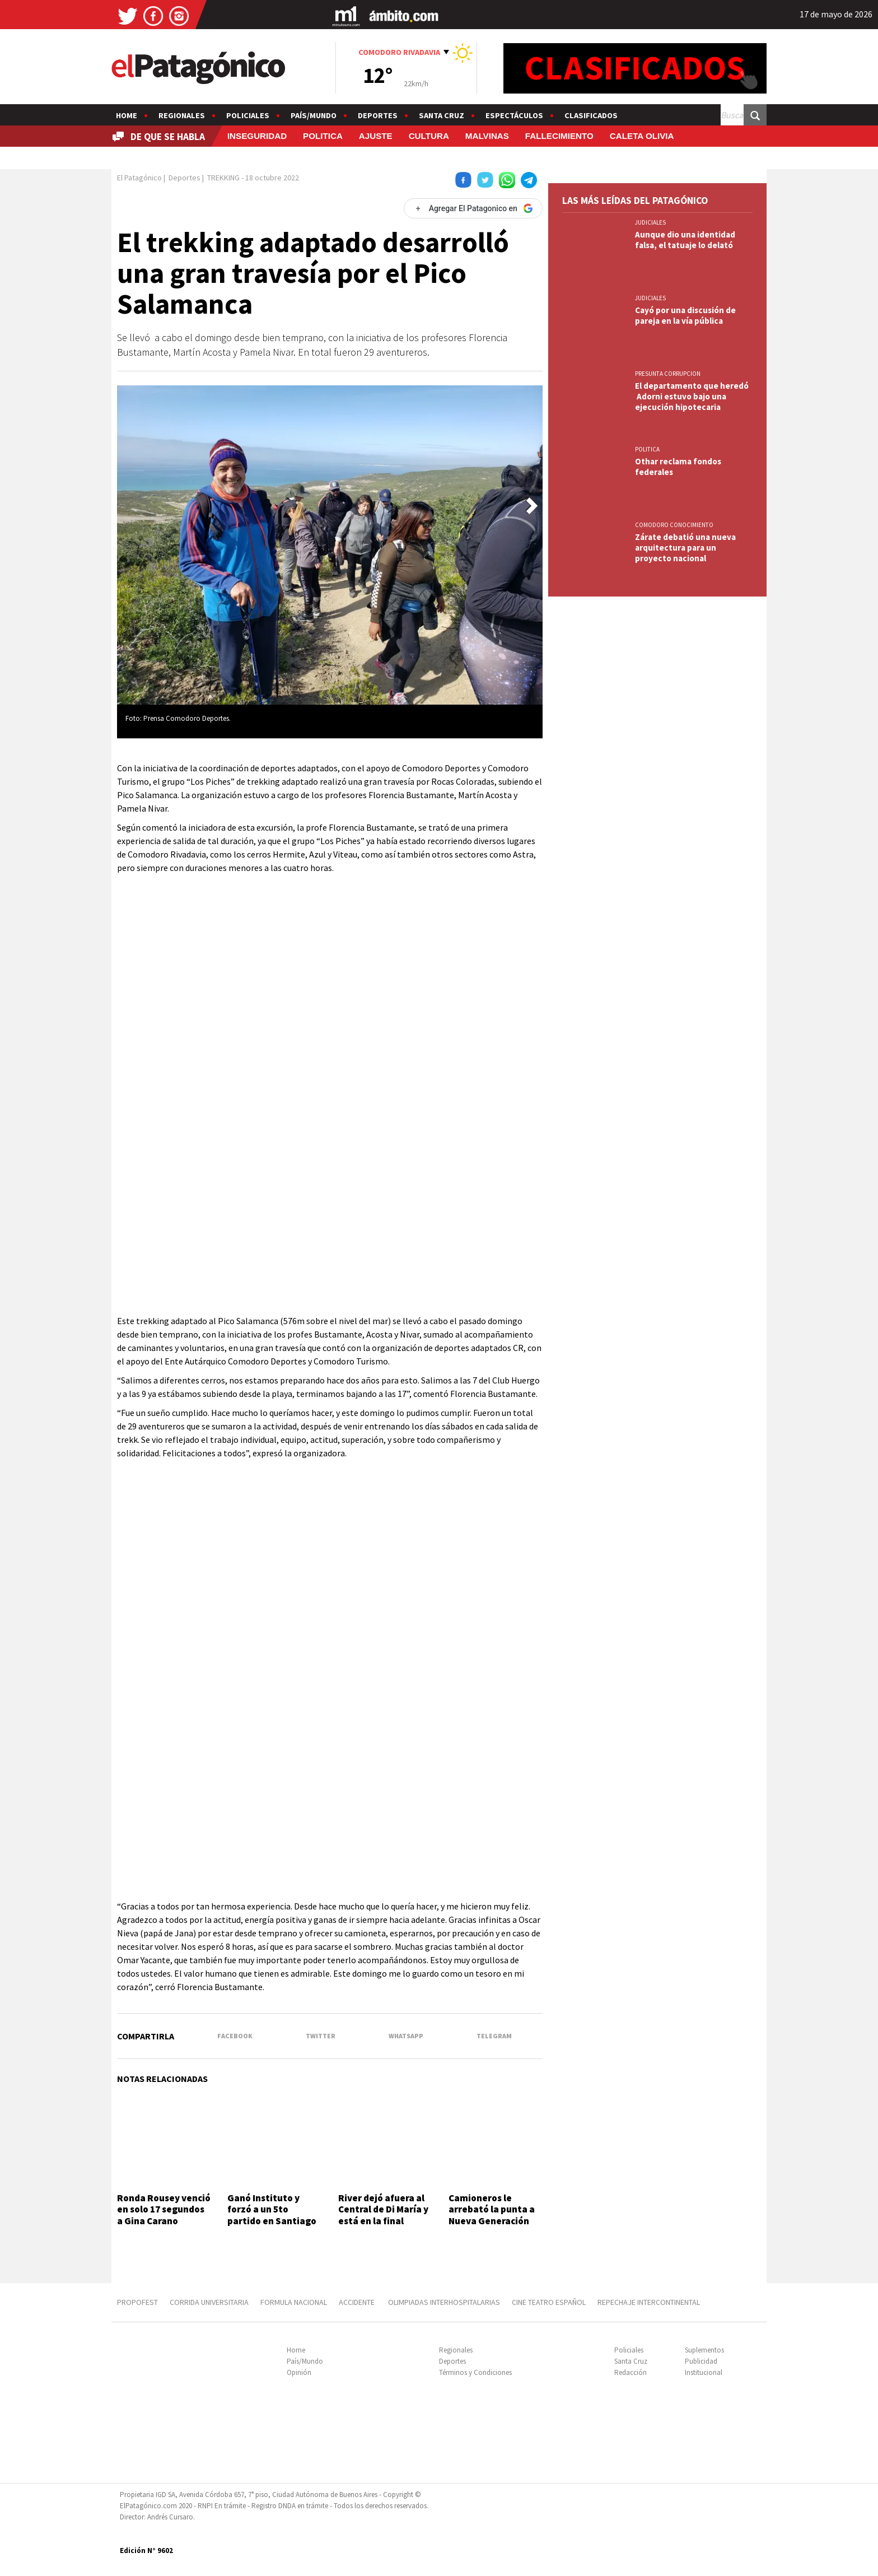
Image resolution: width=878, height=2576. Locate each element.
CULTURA (429, 136)
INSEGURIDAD (257, 136)
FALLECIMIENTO (559, 136)
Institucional (703, 2372)
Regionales (181, 115)
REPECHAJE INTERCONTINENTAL (648, 2302)
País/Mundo (314, 115)
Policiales (247, 115)
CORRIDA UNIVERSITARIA (209, 2302)
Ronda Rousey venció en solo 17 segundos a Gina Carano (164, 2209)
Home (126, 115)
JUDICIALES (650, 222)
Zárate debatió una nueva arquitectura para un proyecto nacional (685, 547)
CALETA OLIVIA (642, 136)
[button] (532, 505)
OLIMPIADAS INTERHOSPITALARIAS (444, 2302)
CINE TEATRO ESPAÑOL (549, 2302)
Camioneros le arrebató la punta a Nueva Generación (492, 2209)
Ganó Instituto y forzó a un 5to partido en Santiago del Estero (271, 2215)
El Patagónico (139, 178)
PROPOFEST (137, 2302)
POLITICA (323, 136)
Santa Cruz (441, 115)
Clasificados (591, 115)
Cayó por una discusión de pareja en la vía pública (685, 315)
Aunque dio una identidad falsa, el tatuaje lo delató (685, 239)
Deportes (378, 115)
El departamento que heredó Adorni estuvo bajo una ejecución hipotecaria (692, 396)
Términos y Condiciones (475, 2372)
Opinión (299, 2372)
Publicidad (701, 2361)
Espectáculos (514, 115)
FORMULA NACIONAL (293, 2302)
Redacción (630, 2372)
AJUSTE (376, 136)
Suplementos (704, 2350)
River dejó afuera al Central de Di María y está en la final (383, 2209)
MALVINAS (487, 136)
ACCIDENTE (357, 2302)
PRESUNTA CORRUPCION (667, 374)
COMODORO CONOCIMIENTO (674, 525)
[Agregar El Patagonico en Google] (473, 208)
